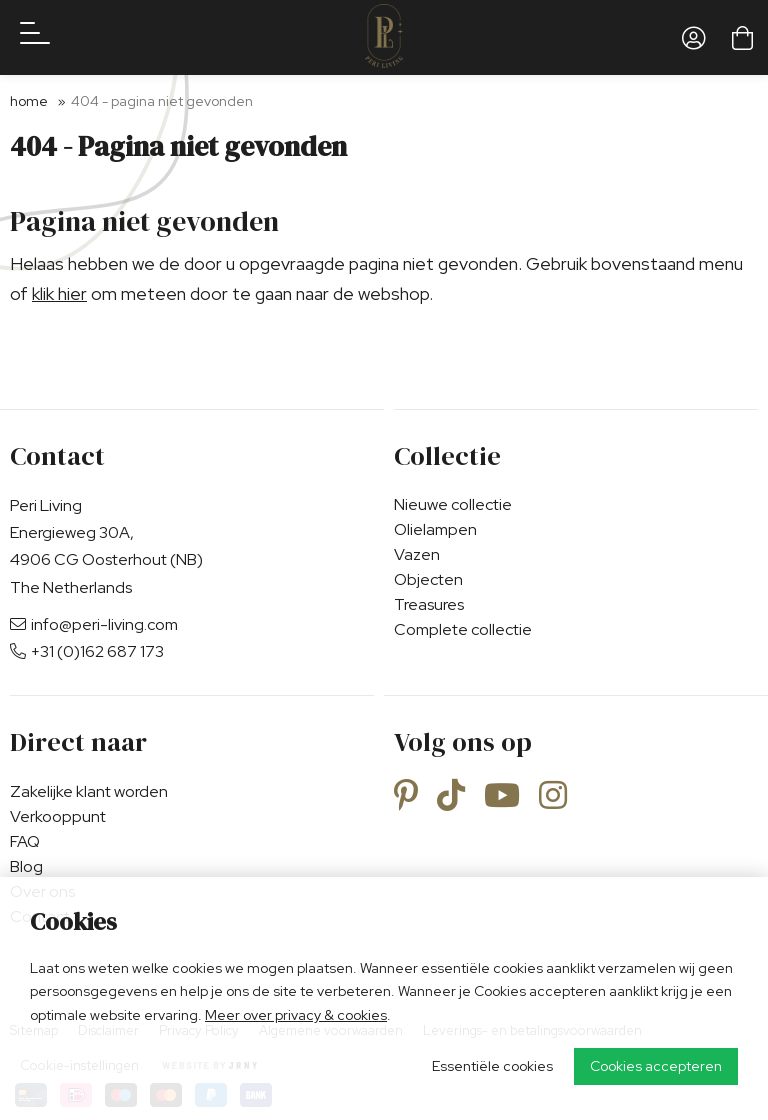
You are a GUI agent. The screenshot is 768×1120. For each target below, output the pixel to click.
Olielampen (435, 529)
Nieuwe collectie (453, 504)
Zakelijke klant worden (89, 791)
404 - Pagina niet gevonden (162, 101)
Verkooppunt (58, 816)
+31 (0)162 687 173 (87, 651)
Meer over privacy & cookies (296, 1015)
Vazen (417, 554)
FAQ (25, 841)
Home (29, 101)
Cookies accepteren (656, 1066)
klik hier (59, 293)
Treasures (429, 604)
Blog (26, 866)
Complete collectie (463, 629)
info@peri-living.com (94, 624)
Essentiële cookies (492, 1066)
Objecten (428, 579)
